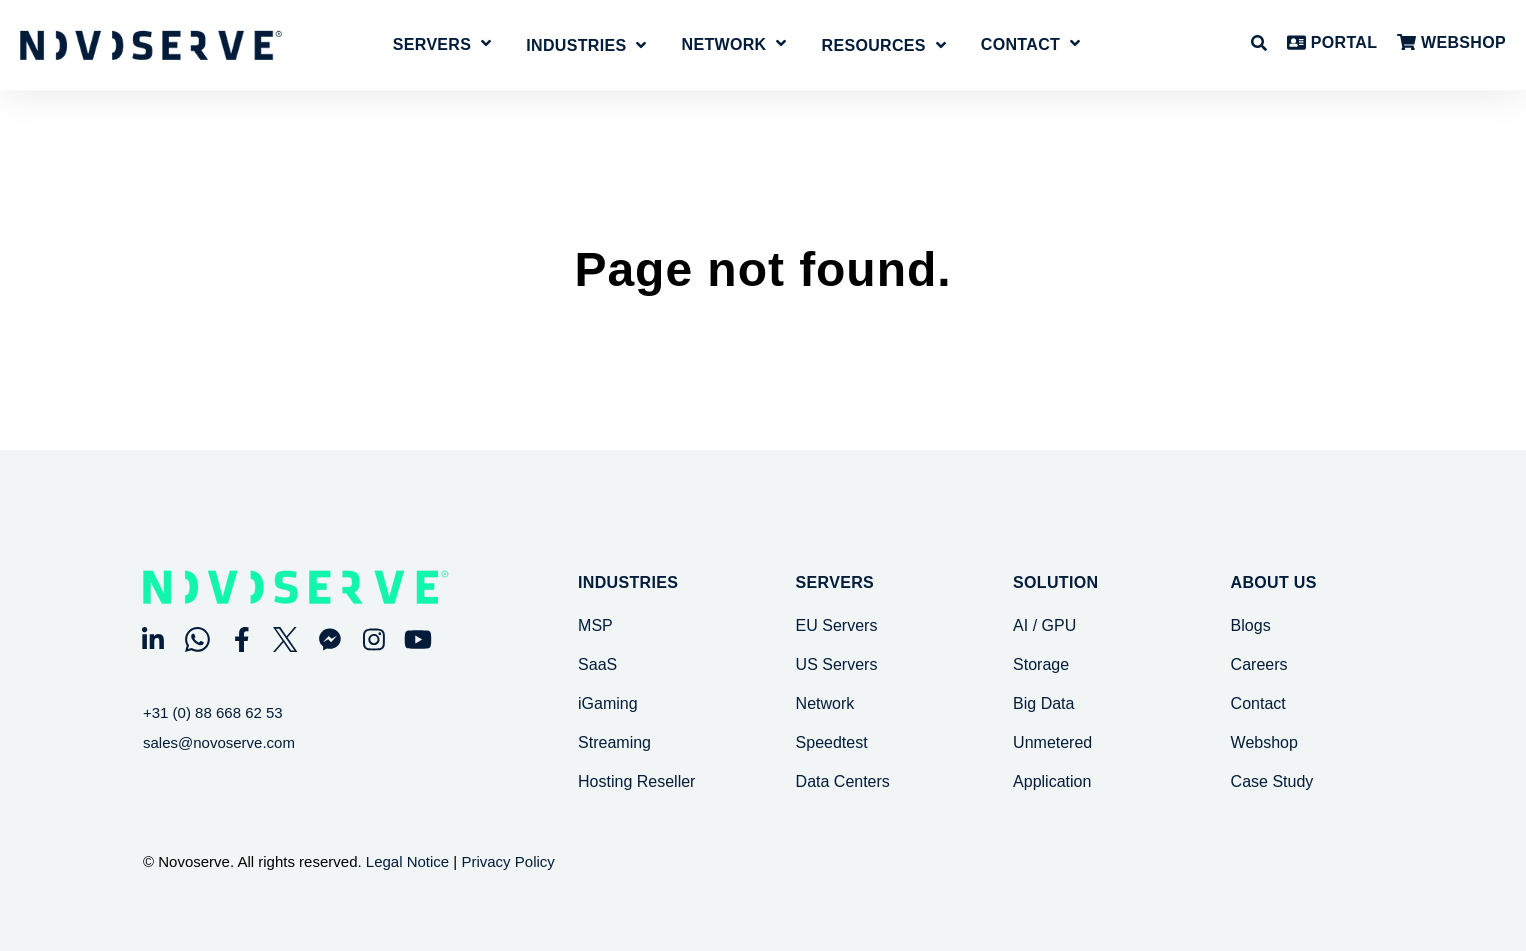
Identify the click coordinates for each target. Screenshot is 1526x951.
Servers (432, 45)
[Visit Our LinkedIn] (153, 639)
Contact (1020, 45)
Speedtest (832, 742)
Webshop (1264, 742)
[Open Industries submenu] (586, 48)
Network (724, 45)
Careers (1259, 664)
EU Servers (837, 625)
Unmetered (1052, 742)
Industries (628, 583)
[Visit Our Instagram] (374, 639)
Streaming (614, 742)
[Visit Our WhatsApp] (197, 639)
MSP (595, 625)
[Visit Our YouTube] (418, 639)
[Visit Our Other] (330, 639)
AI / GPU (1044, 625)
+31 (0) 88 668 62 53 (213, 712)
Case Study (1272, 781)
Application (1052, 781)
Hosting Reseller (636, 781)
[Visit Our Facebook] (241, 639)
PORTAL (1332, 44)
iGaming (608, 703)
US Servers (837, 664)
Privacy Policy (507, 861)
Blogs (1251, 625)
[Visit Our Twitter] (286, 639)
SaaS (597, 664)
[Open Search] (1259, 43)
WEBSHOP (1451, 44)
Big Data (1043, 703)
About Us (1274, 583)
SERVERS (835, 583)
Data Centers (843, 781)
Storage (1041, 664)
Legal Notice (407, 861)
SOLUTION (1055, 583)
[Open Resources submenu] (884, 48)
